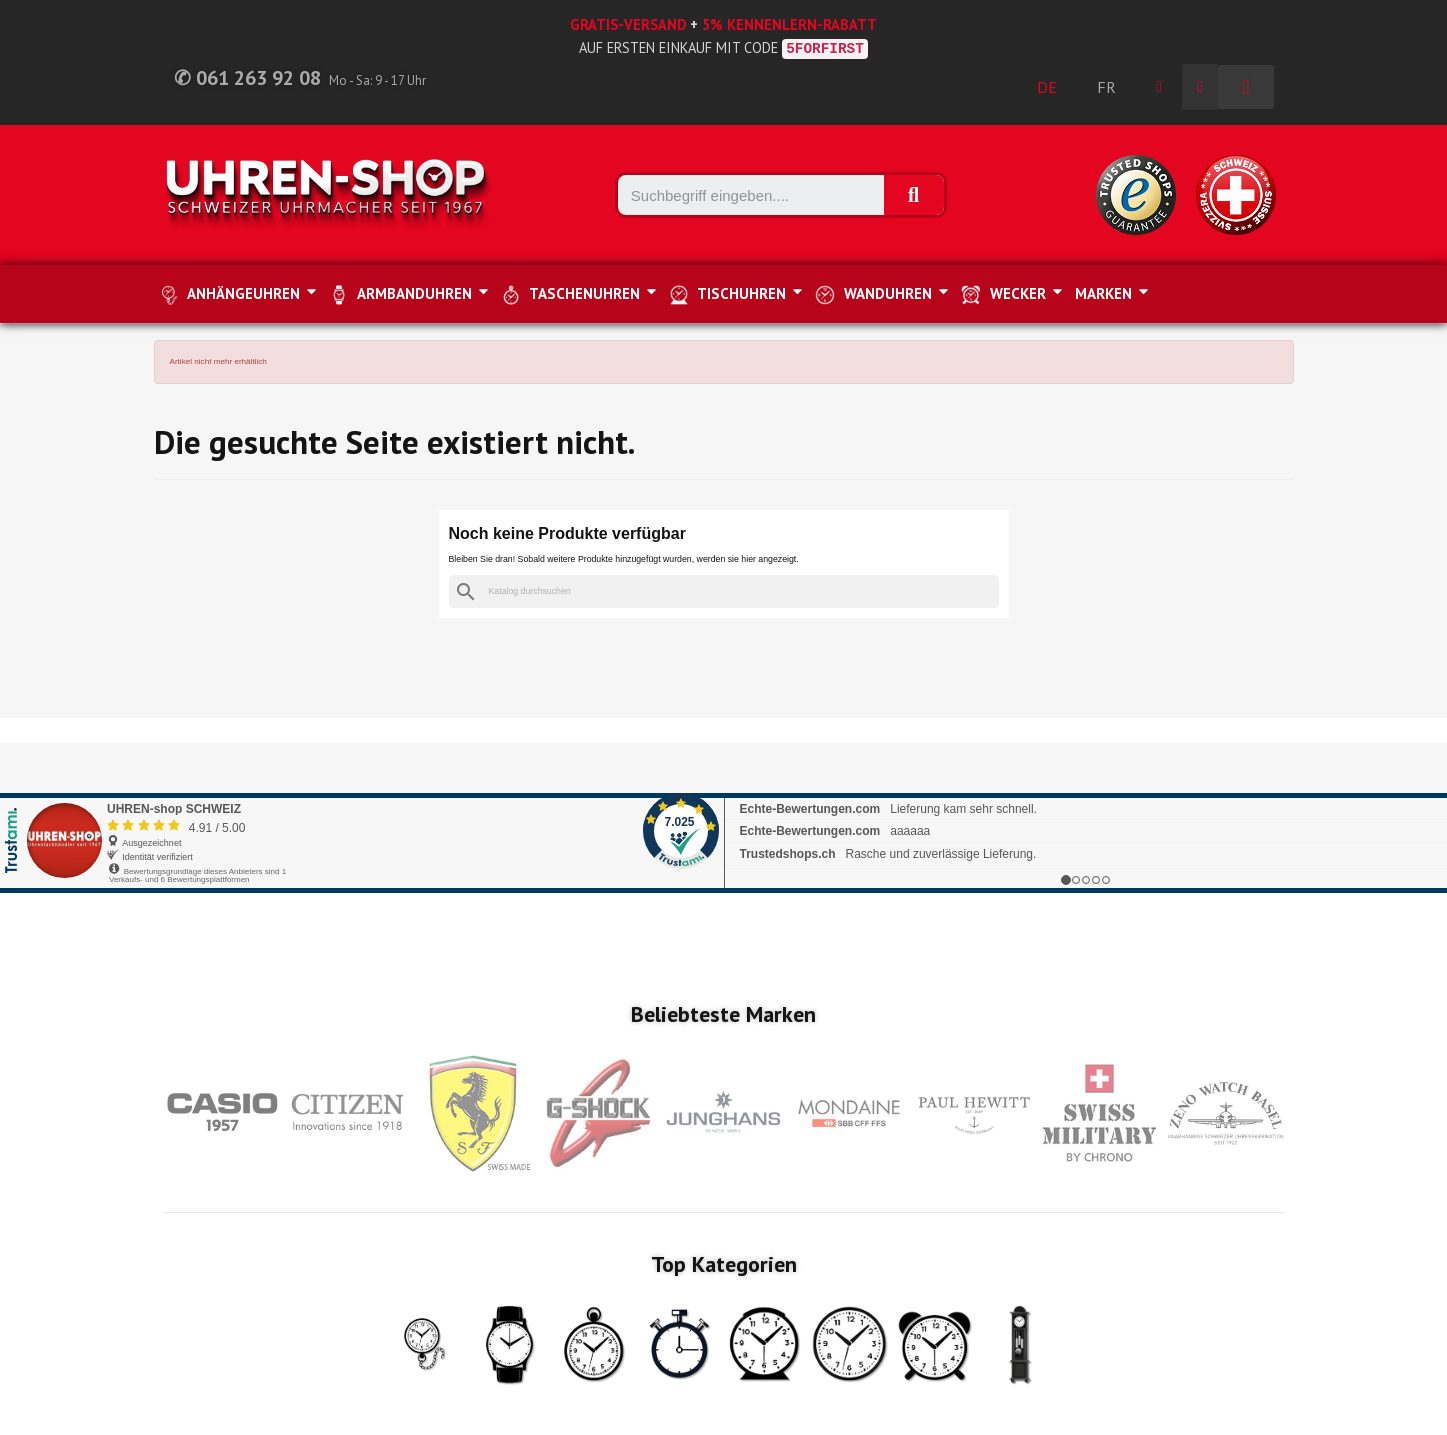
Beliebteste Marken (723, 1014)
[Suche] (724, 591)
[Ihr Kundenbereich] (1159, 87)
